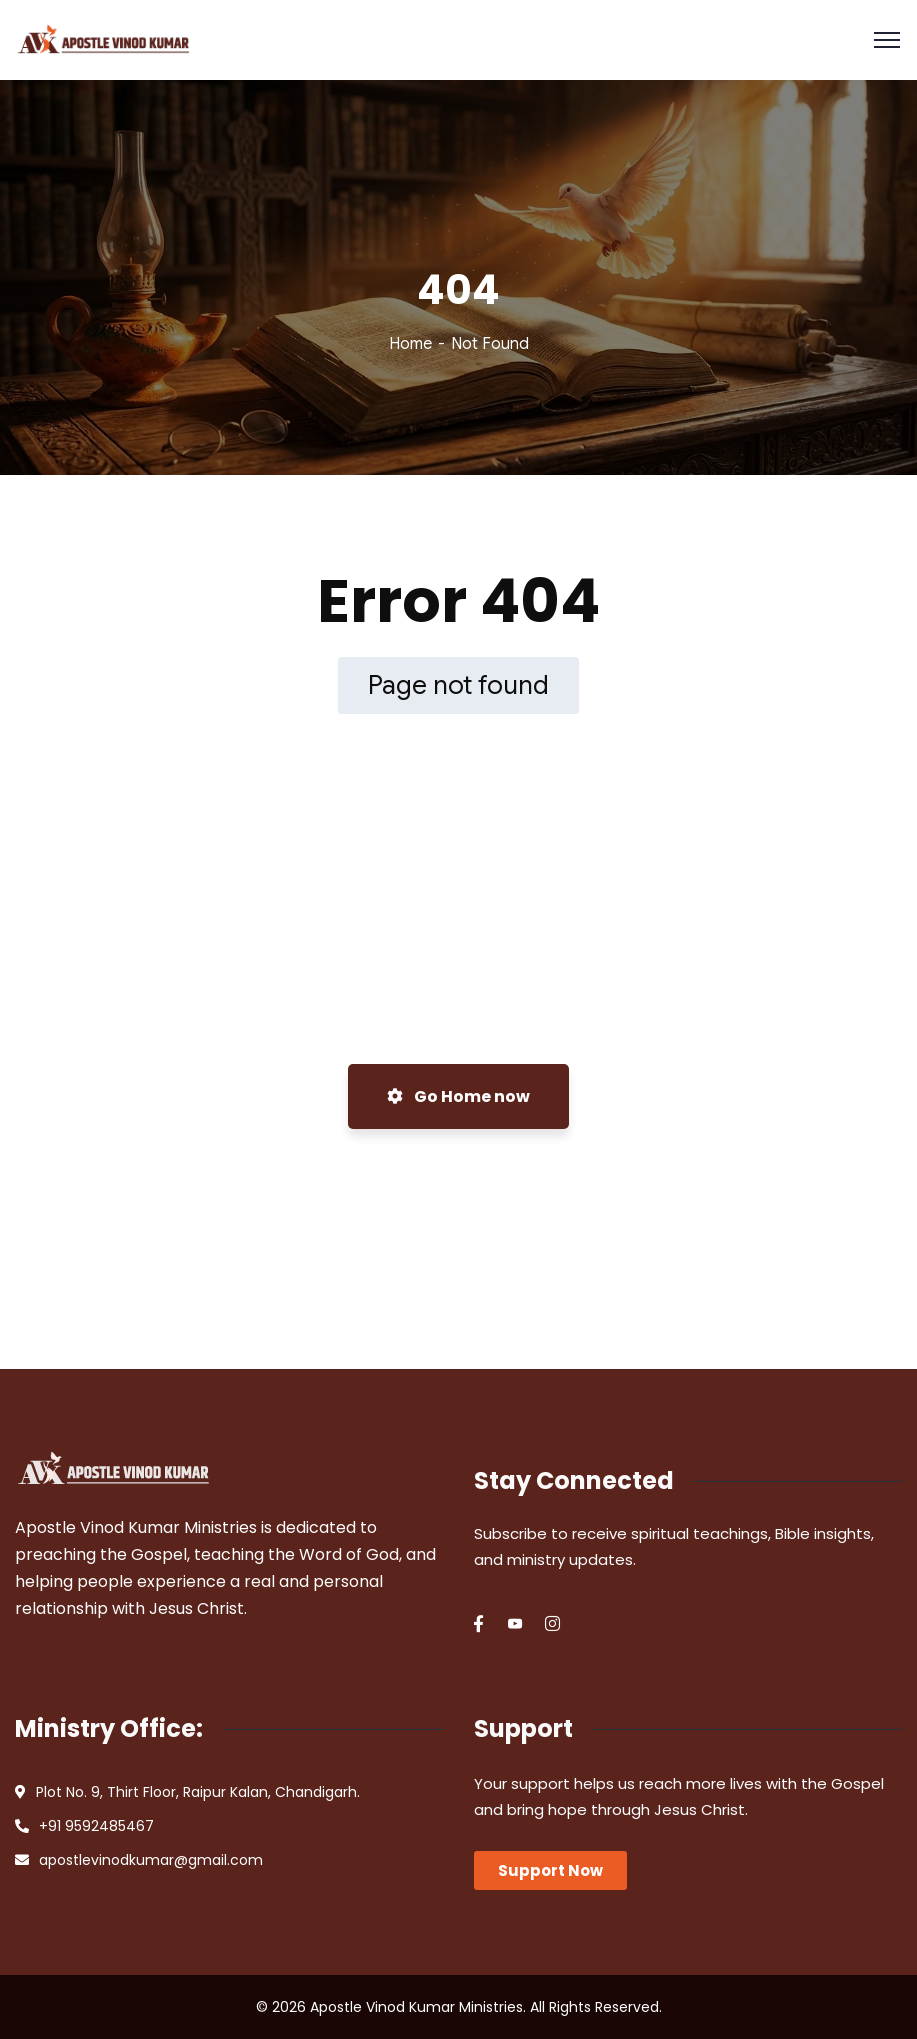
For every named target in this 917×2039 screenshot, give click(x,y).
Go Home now (458, 1096)
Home (410, 344)
